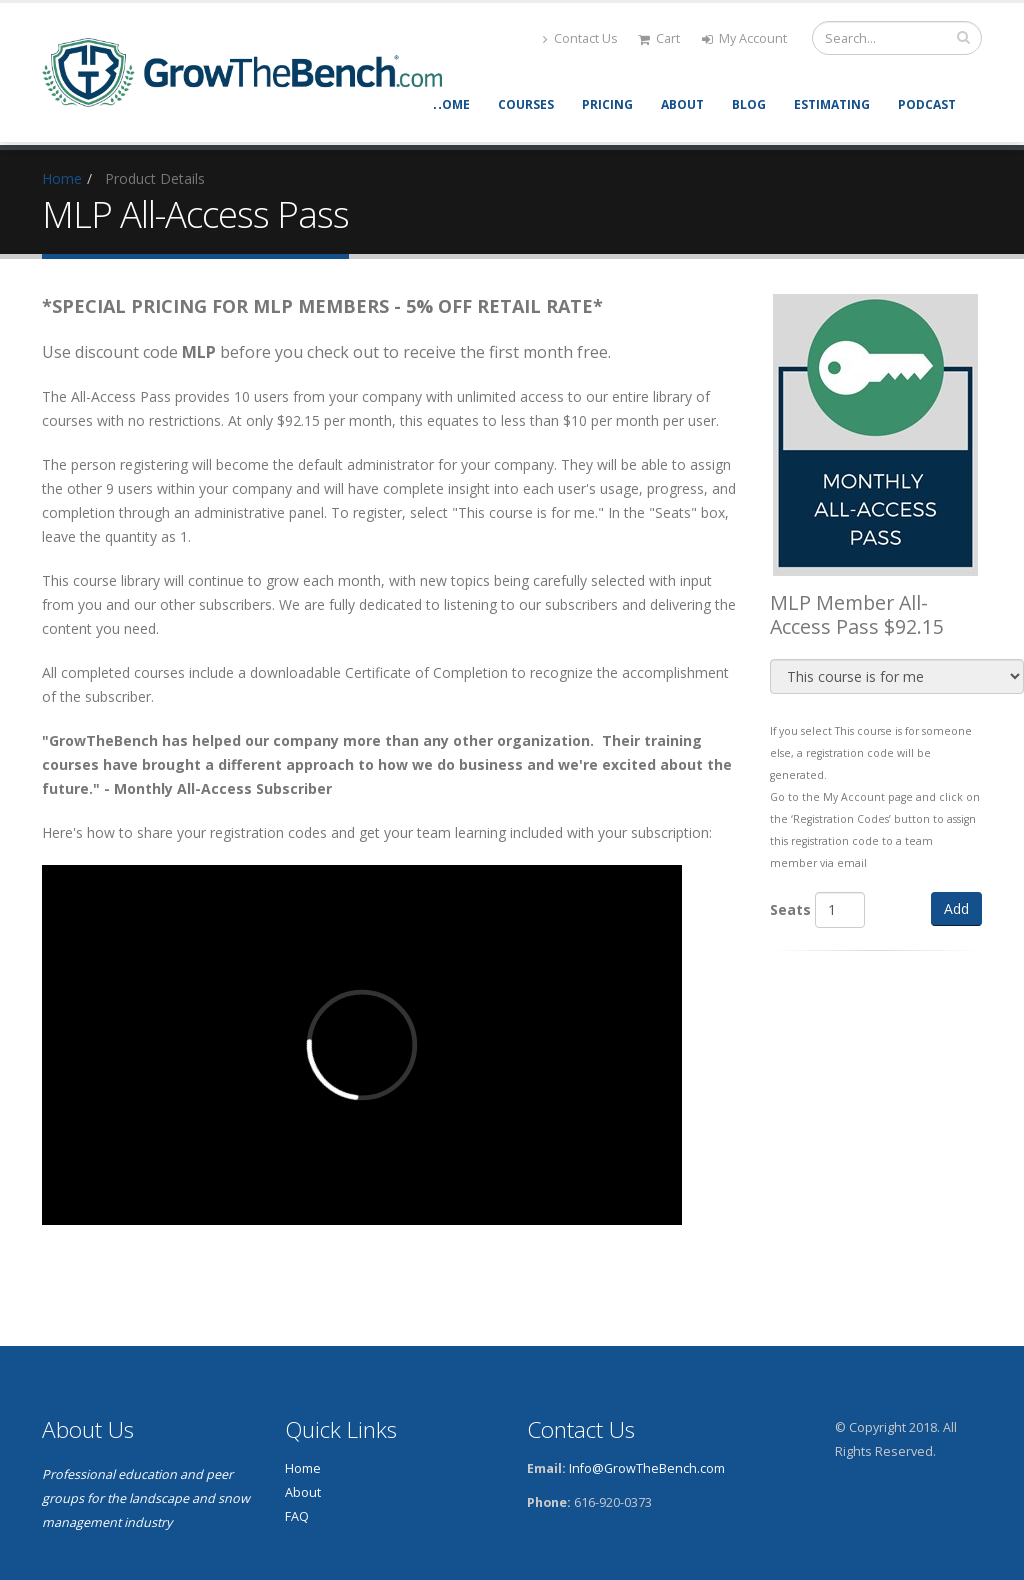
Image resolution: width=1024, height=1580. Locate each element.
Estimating (832, 104)
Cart (659, 38)
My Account (744, 38)
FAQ (297, 1516)
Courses (526, 104)
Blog (749, 104)
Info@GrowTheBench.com (647, 1468)
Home (451, 104)
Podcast (927, 104)
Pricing (607, 104)
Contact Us (580, 38)
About (682, 104)
